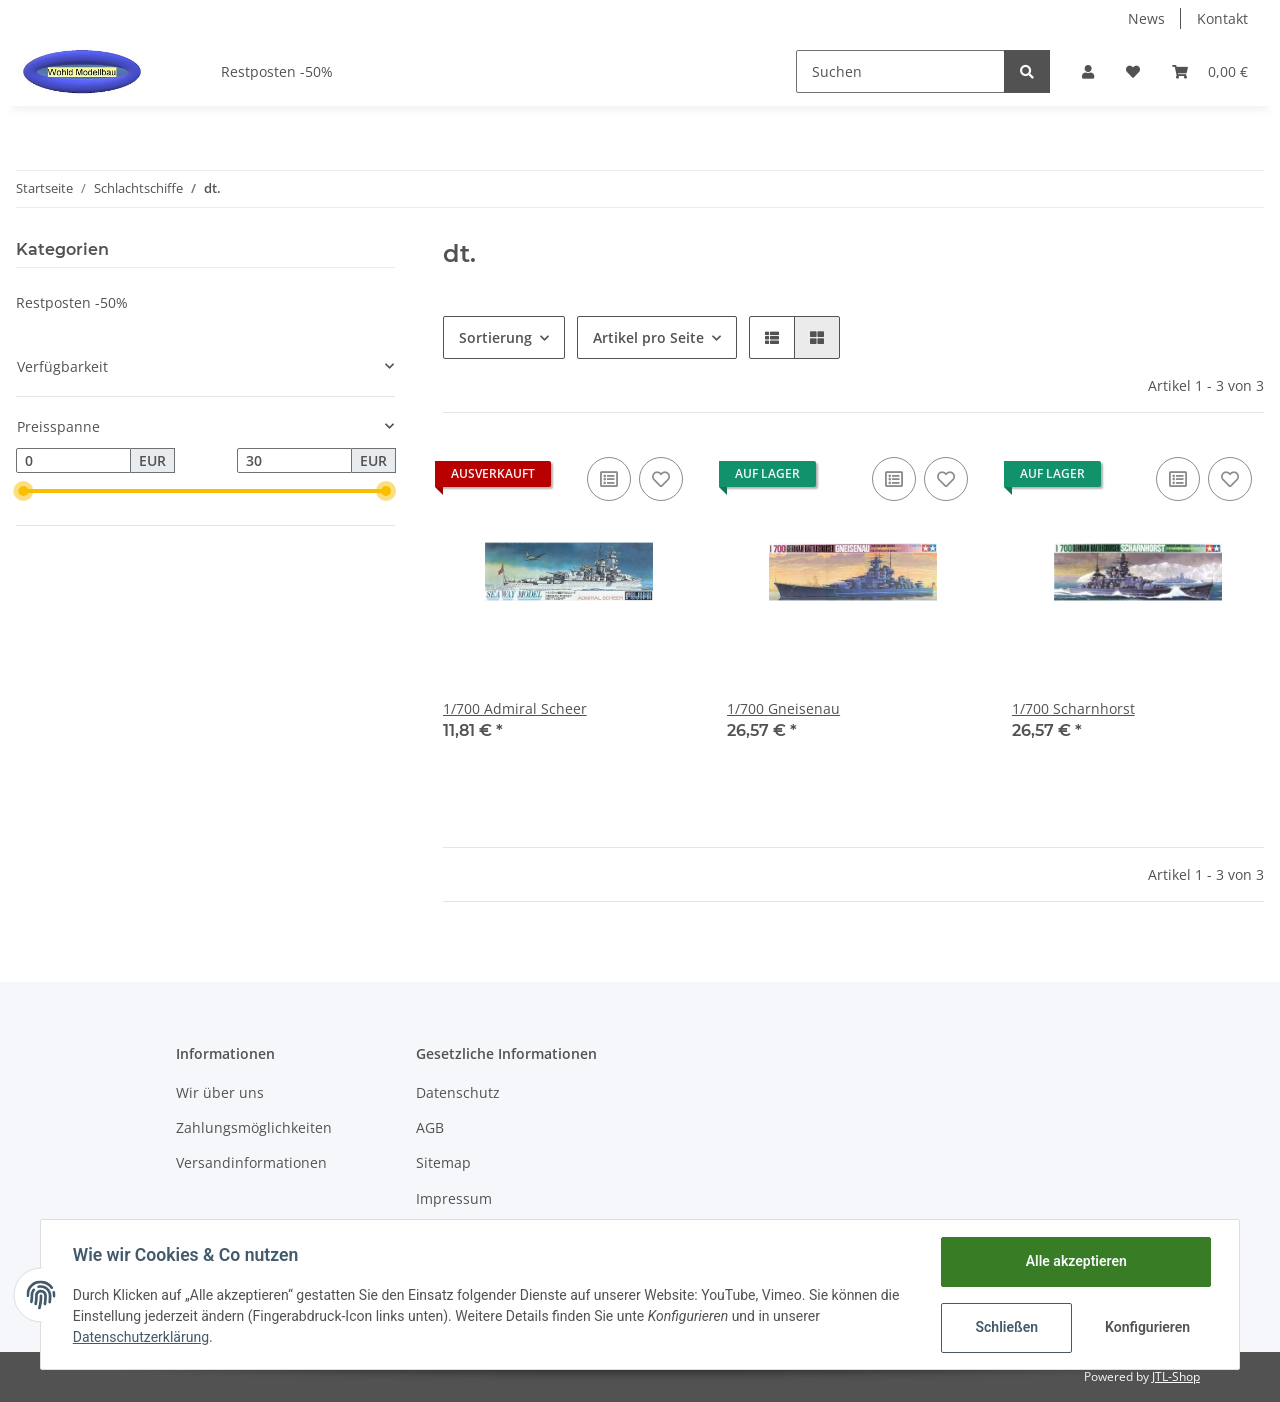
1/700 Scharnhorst (1073, 708)
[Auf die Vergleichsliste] (609, 479)
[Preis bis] (294, 461)
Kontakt (1222, 18)
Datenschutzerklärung (141, 1337)
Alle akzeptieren (1075, 1261)
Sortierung (495, 337)
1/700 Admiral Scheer (515, 708)
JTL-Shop (1176, 1376)
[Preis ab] (73, 461)
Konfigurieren (1147, 1327)
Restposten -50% (72, 302)
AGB (430, 1127)
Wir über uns (220, 1092)
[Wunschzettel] (1133, 71)
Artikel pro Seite (648, 337)
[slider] (24, 491)
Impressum (454, 1198)
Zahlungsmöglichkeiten (254, 1127)
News (1146, 18)
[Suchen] (900, 71)
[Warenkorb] (1210, 71)
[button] (1088, 71)
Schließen (1006, 1327)
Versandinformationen (251, 1162)
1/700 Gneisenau (783, 708)
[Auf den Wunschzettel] (661, 479)
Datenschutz (458, 1092)
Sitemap (443, 1162)
